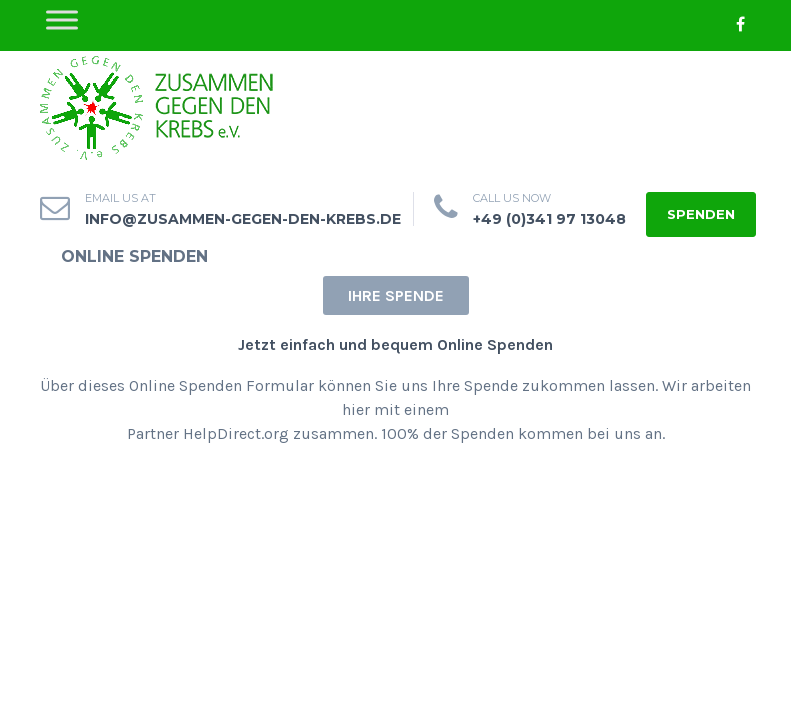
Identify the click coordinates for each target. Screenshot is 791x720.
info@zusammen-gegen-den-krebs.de (243, 219)
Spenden (701, 214)
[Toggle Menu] (62, 19)
